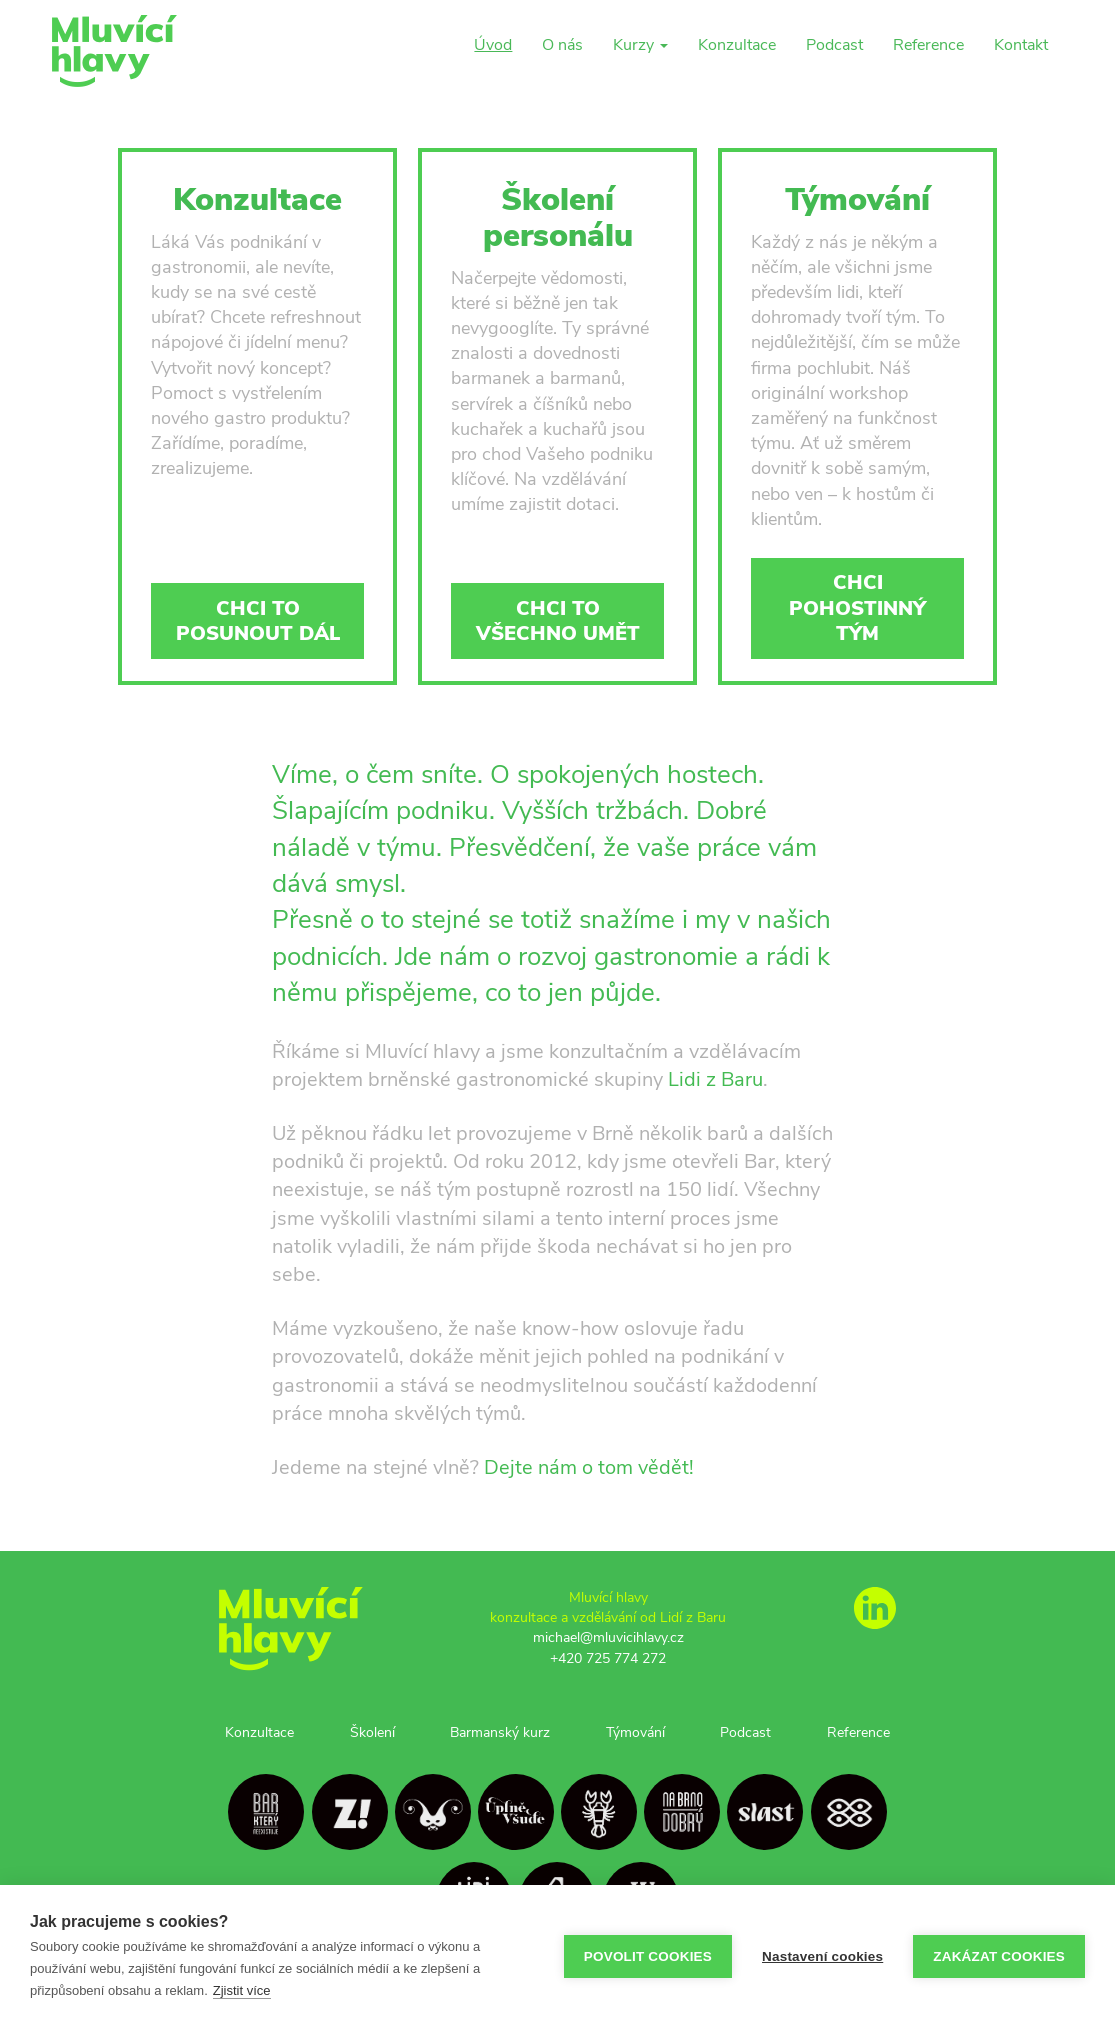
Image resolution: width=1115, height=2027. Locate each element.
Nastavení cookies (822, 1956)
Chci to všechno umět (558, 621)
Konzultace (737, 45)
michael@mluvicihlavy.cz (608, 1637)
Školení (372, 1732)
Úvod (493, 45)
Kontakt (1021, 45)
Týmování (635, 1732)
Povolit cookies (648, 1956)
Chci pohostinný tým (857, 607)
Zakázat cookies (999, 1956)
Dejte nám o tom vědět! (589, 1467)
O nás (562, 45)
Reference (928, 45)
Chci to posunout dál (258, 621)
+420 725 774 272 (608, 1658)
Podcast (834, 45)
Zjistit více (242, 1990)
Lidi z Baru (715, 1079)
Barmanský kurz (500, 1732)
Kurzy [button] (640, 45)
